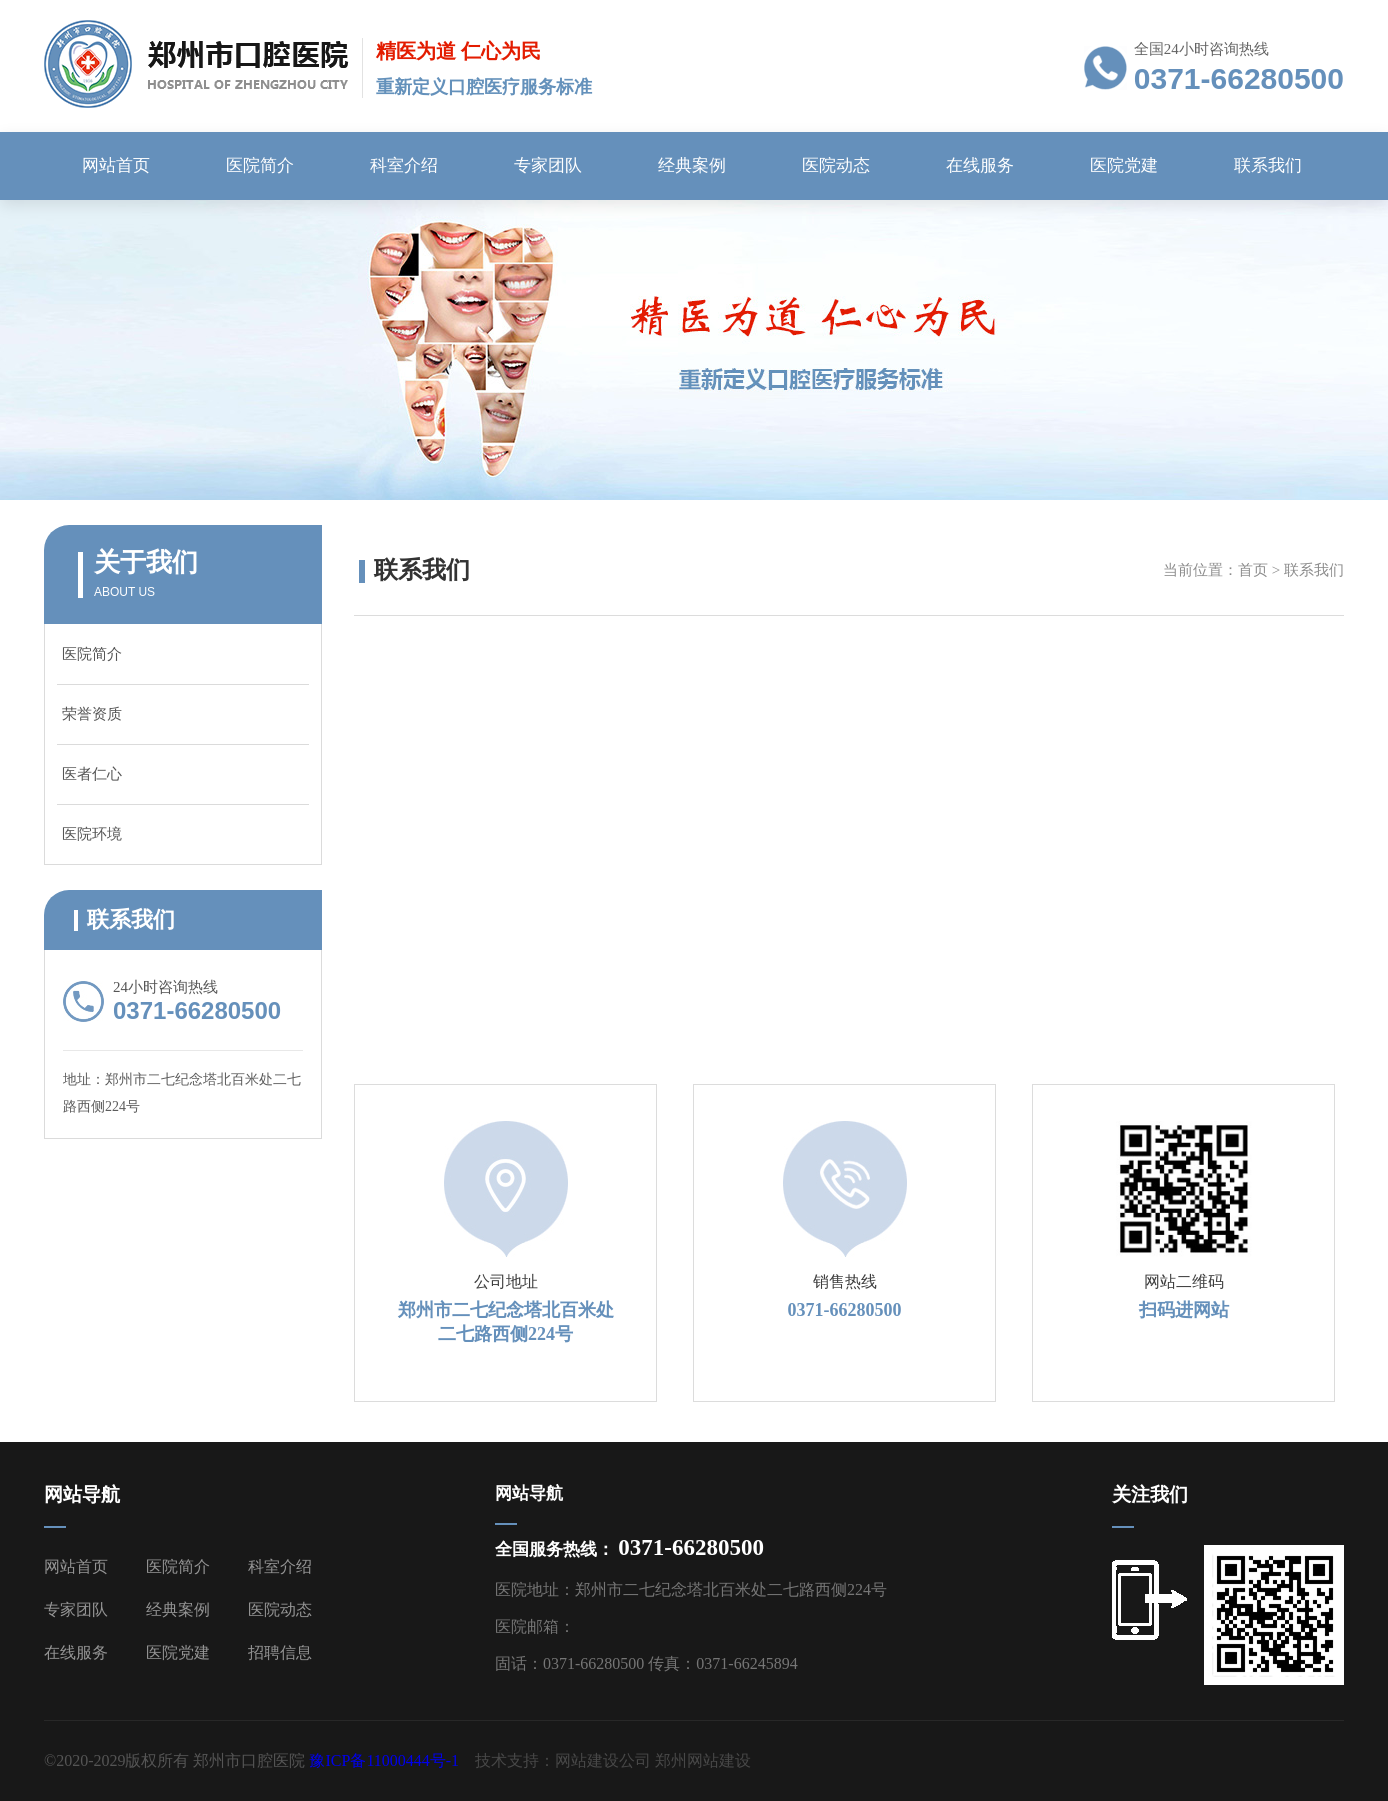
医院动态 (836, 165)
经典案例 (692, 165)
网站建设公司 (603, 1760)
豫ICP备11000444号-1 (384, 1760)
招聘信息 (280, 1652)
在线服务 (980, 165)
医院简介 (260, 165)
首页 (1253, 570)
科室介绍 (404, 165)
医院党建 (1124, 165)
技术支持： (515, 1760)
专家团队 (548, 165)
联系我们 (1268, 165)
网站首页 (116, 165)
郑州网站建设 (703, 1760)
